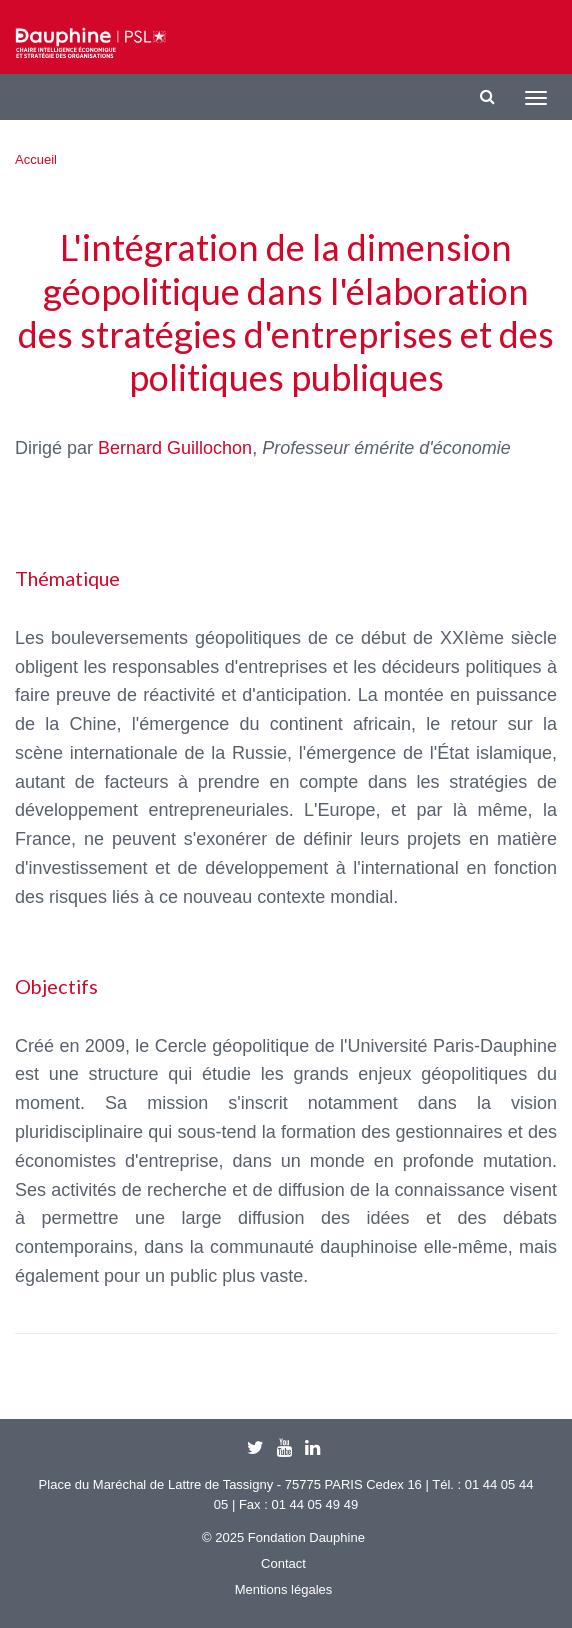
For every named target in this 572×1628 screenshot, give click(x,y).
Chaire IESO (90, 43)
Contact (283, 1563)
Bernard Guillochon (175, 448)
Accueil (36, 159)
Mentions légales (284, 1589)
